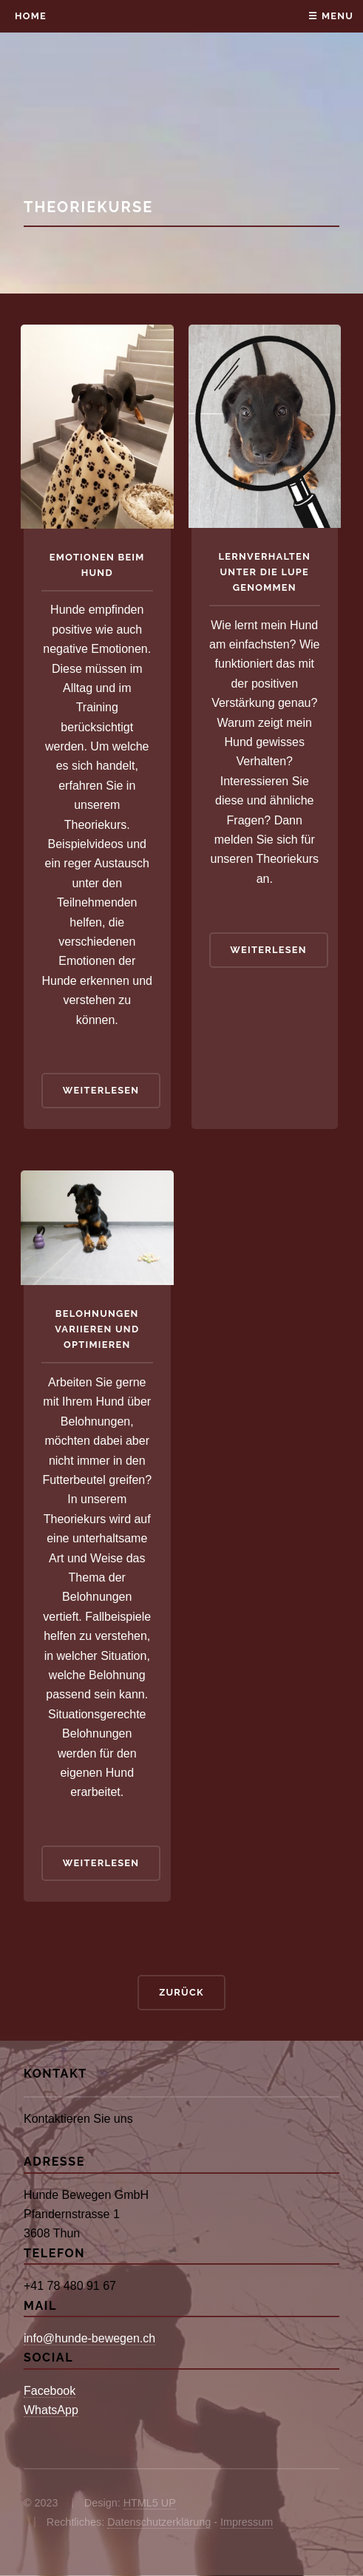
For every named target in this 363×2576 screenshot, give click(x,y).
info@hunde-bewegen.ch (89, 2338)
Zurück (181, 1992)
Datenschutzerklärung (159, 2522)
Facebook (49, 2391)
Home (31, 15)
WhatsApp (51, 2410)
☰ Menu (330, 15)
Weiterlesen (101, 1090)
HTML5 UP (149, 2503)
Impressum (246, 2522)
